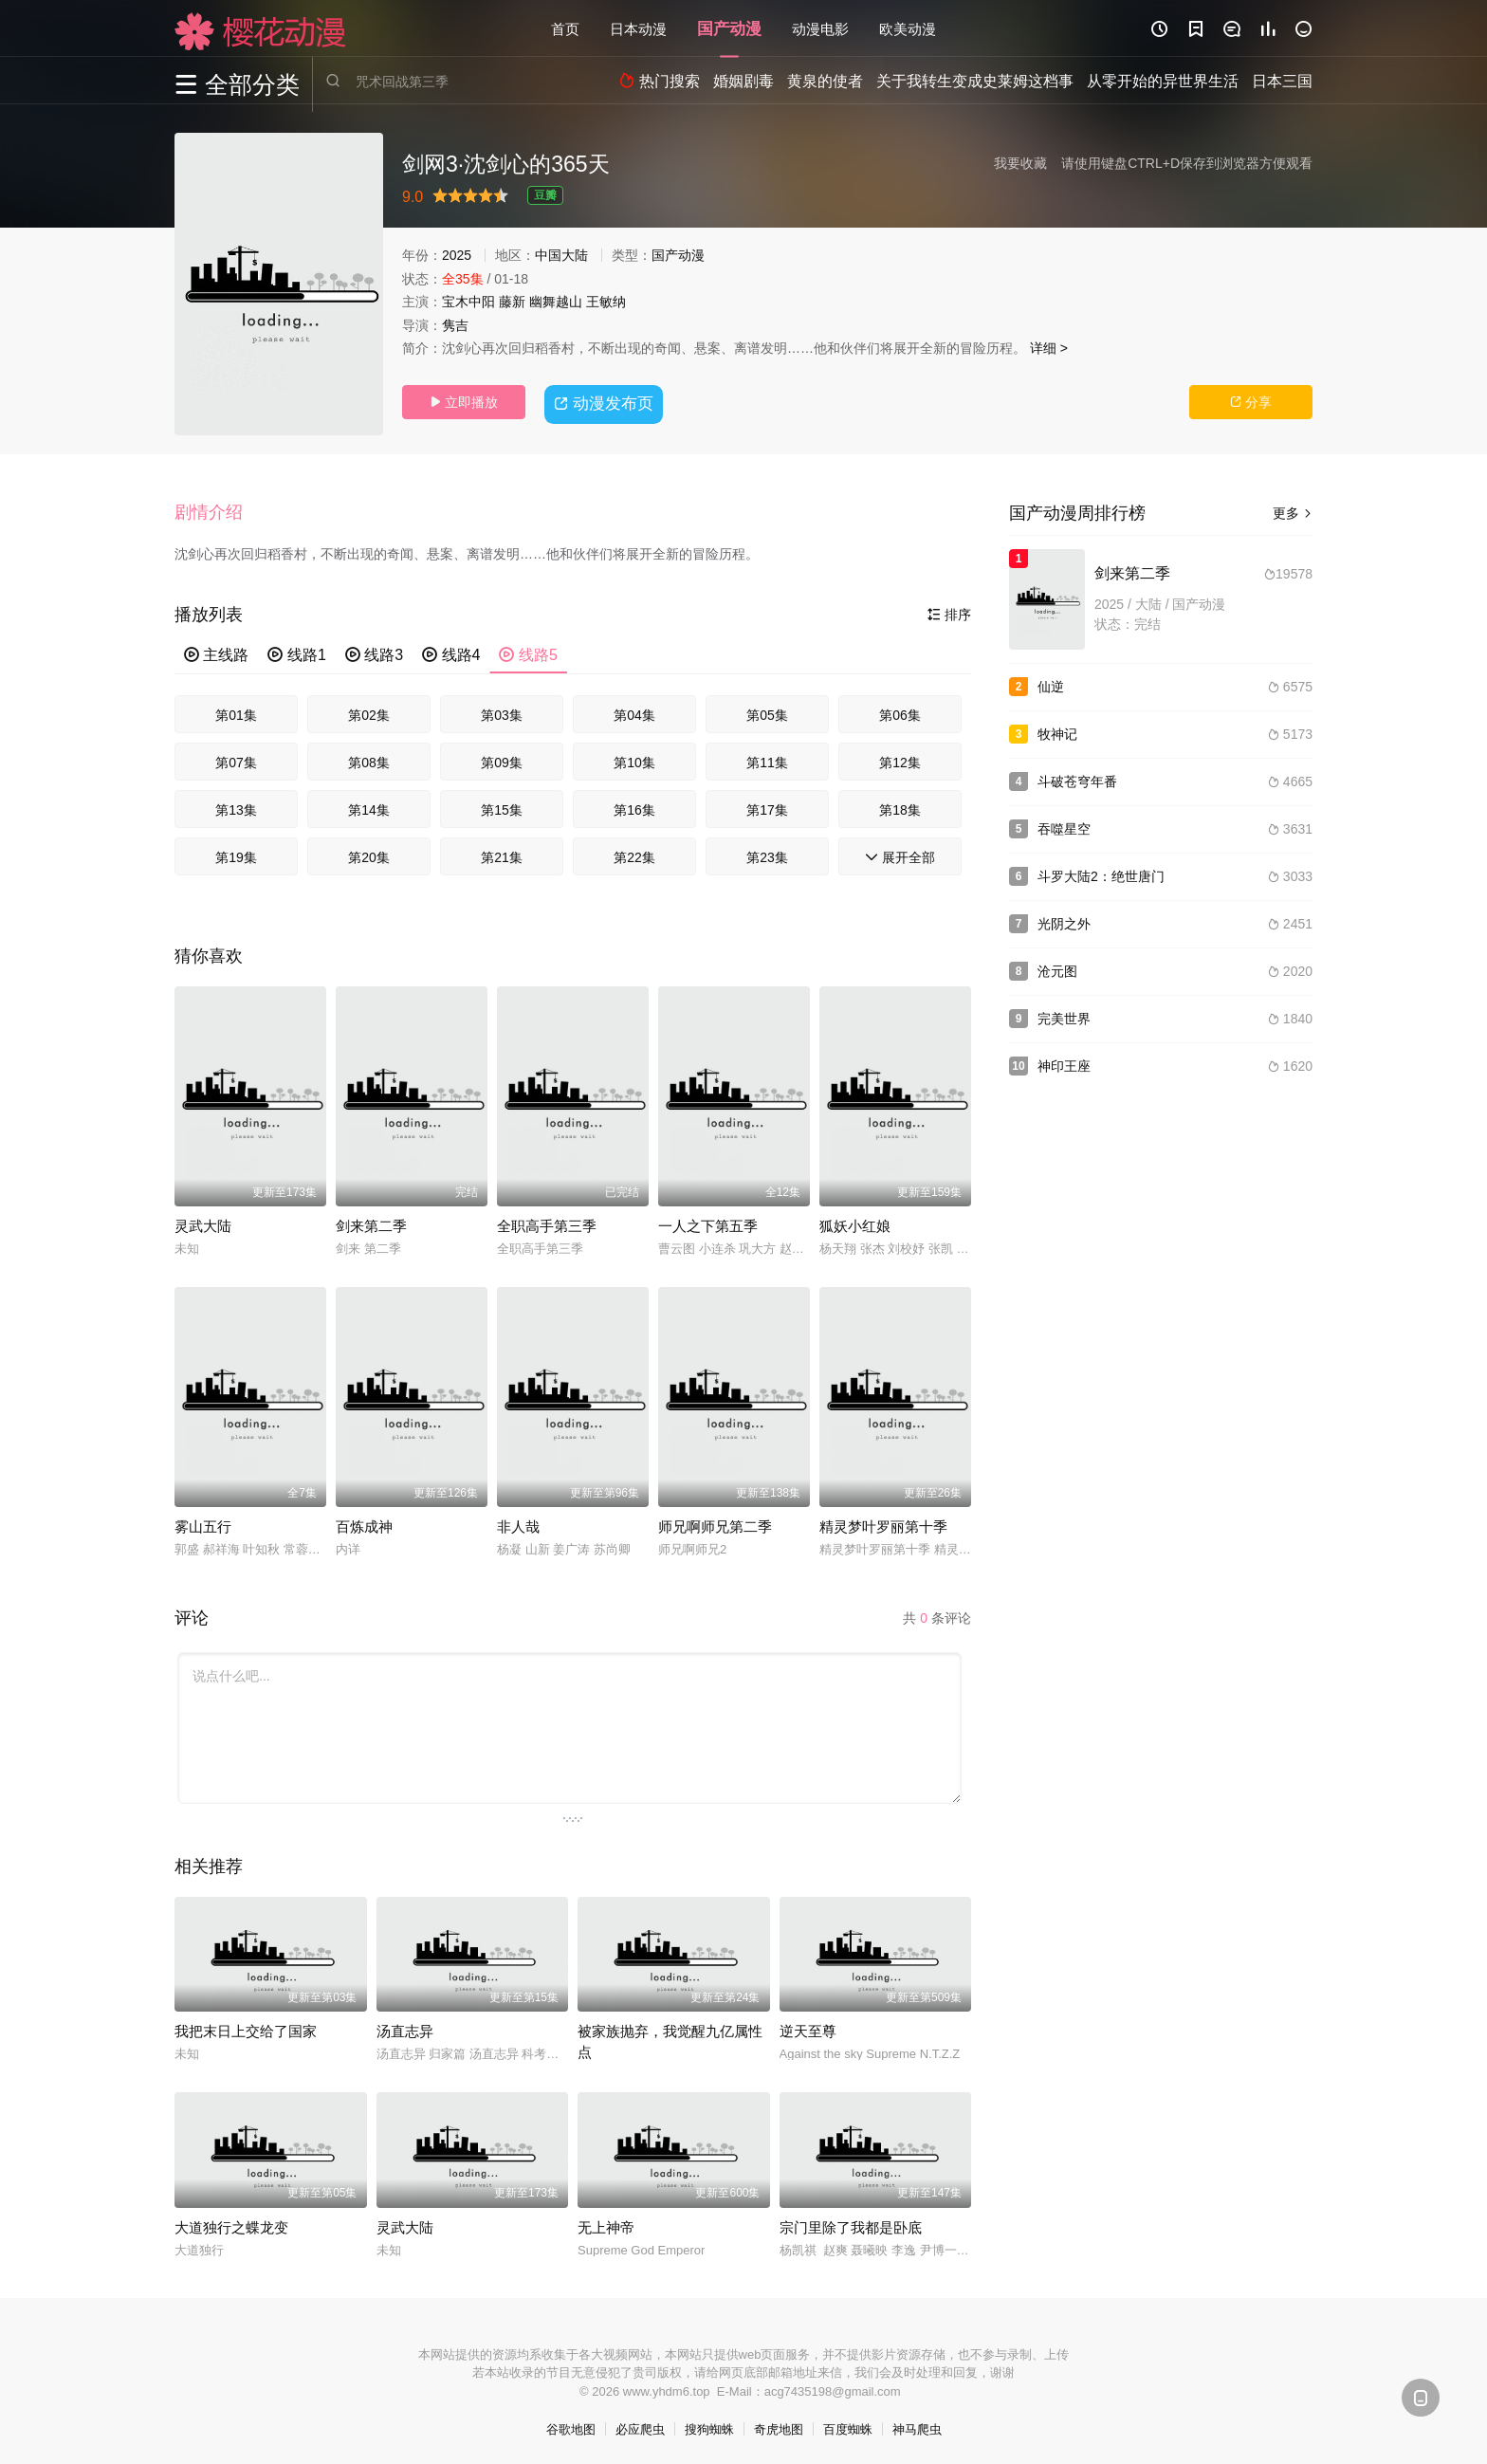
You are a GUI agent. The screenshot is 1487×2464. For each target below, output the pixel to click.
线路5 (528, 652)
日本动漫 (638, 28)
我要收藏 (1020, 163)
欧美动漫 (907, 28)
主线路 (216, 652)
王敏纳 (606, 301)
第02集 (369, 712)
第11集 (767, 759)
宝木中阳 (468, 301)
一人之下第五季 (708, 1223)
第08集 (369, 759)
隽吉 (455, 325)
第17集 (767, 807)
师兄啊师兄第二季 (715, 1524)
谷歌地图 (571, 2426)
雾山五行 (202, 1524)
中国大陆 (561, 255)
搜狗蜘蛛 (709, 2426)
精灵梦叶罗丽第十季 (883, 1524)
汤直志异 (404, 2028)
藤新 (512, 301)
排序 (949, 611)
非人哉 (518, 1524)
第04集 (634, 712)
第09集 (502, 759)
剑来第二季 (371, 1223)
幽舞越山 (555, 301)
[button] (218, 511)
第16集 (634, 807)
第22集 (634, 854)
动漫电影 (820, 28)
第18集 (900, 807)
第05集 (767, 712)
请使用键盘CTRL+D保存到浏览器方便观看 (1187, 163)
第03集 (502, 712)
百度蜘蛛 (847, 2426)
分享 (1251, 402)
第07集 (236, 759)
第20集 (369, 854)
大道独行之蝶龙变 (231, 2224)
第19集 (236, 854)
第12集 (900, 759)
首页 (565, 28)
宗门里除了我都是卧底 (851, 2224)
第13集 (236, 807)
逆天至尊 (808, 2028)
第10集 (634, 759)
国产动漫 (729, 28)
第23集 (767, 854)
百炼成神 (364, 1524)
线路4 (451, 652)
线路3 (374, 652)
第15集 (502, 807)
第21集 (502, 854)
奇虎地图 (778, 2426)
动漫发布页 (606, 401)
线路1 (296, 652)
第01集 (236, 712)
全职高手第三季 (547, 1223)
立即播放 (464, 402)
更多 (1293, 513)
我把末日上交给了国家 (245, 2028)
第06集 (900, 712)
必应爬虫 (640, 2426)
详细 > (1049, 348)
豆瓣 (545, 195)
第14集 (369, 807)
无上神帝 (606, 2224)
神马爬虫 (917, 2426)
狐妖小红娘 (854, 1223)
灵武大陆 (202, 1223)
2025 (456, 255)
